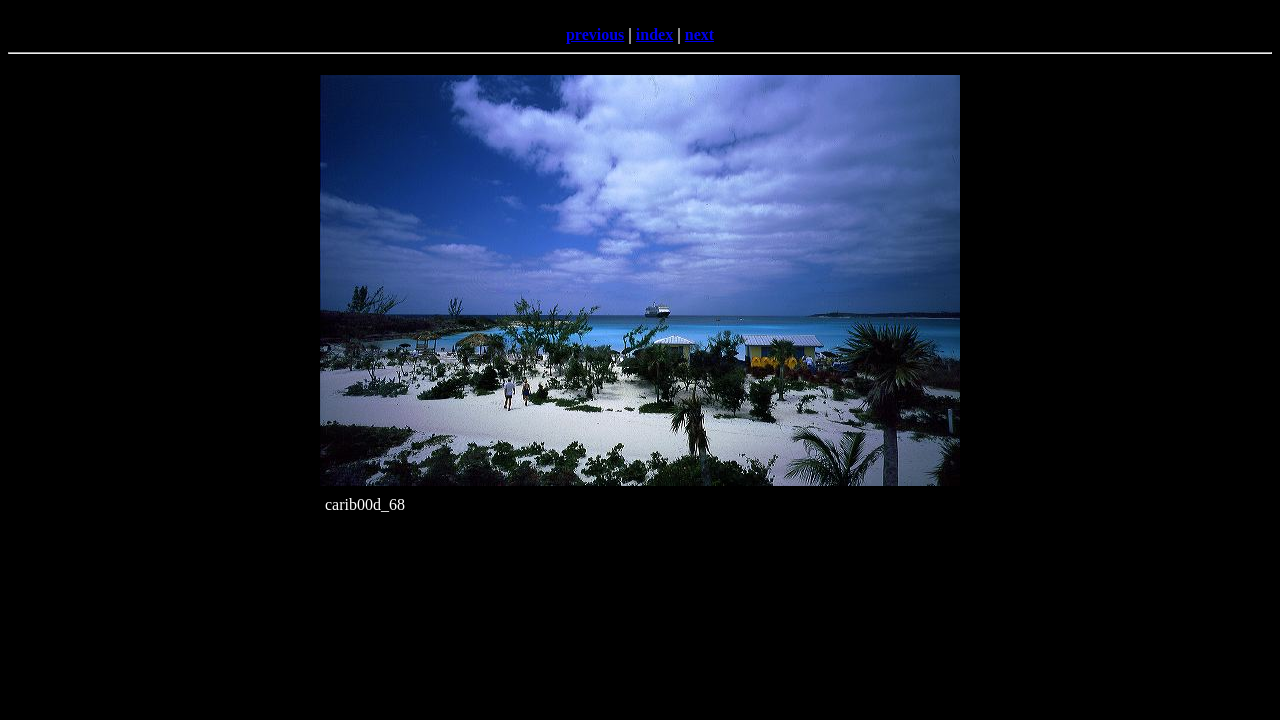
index (654, 34)
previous (595, 34)
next (699, 34)
